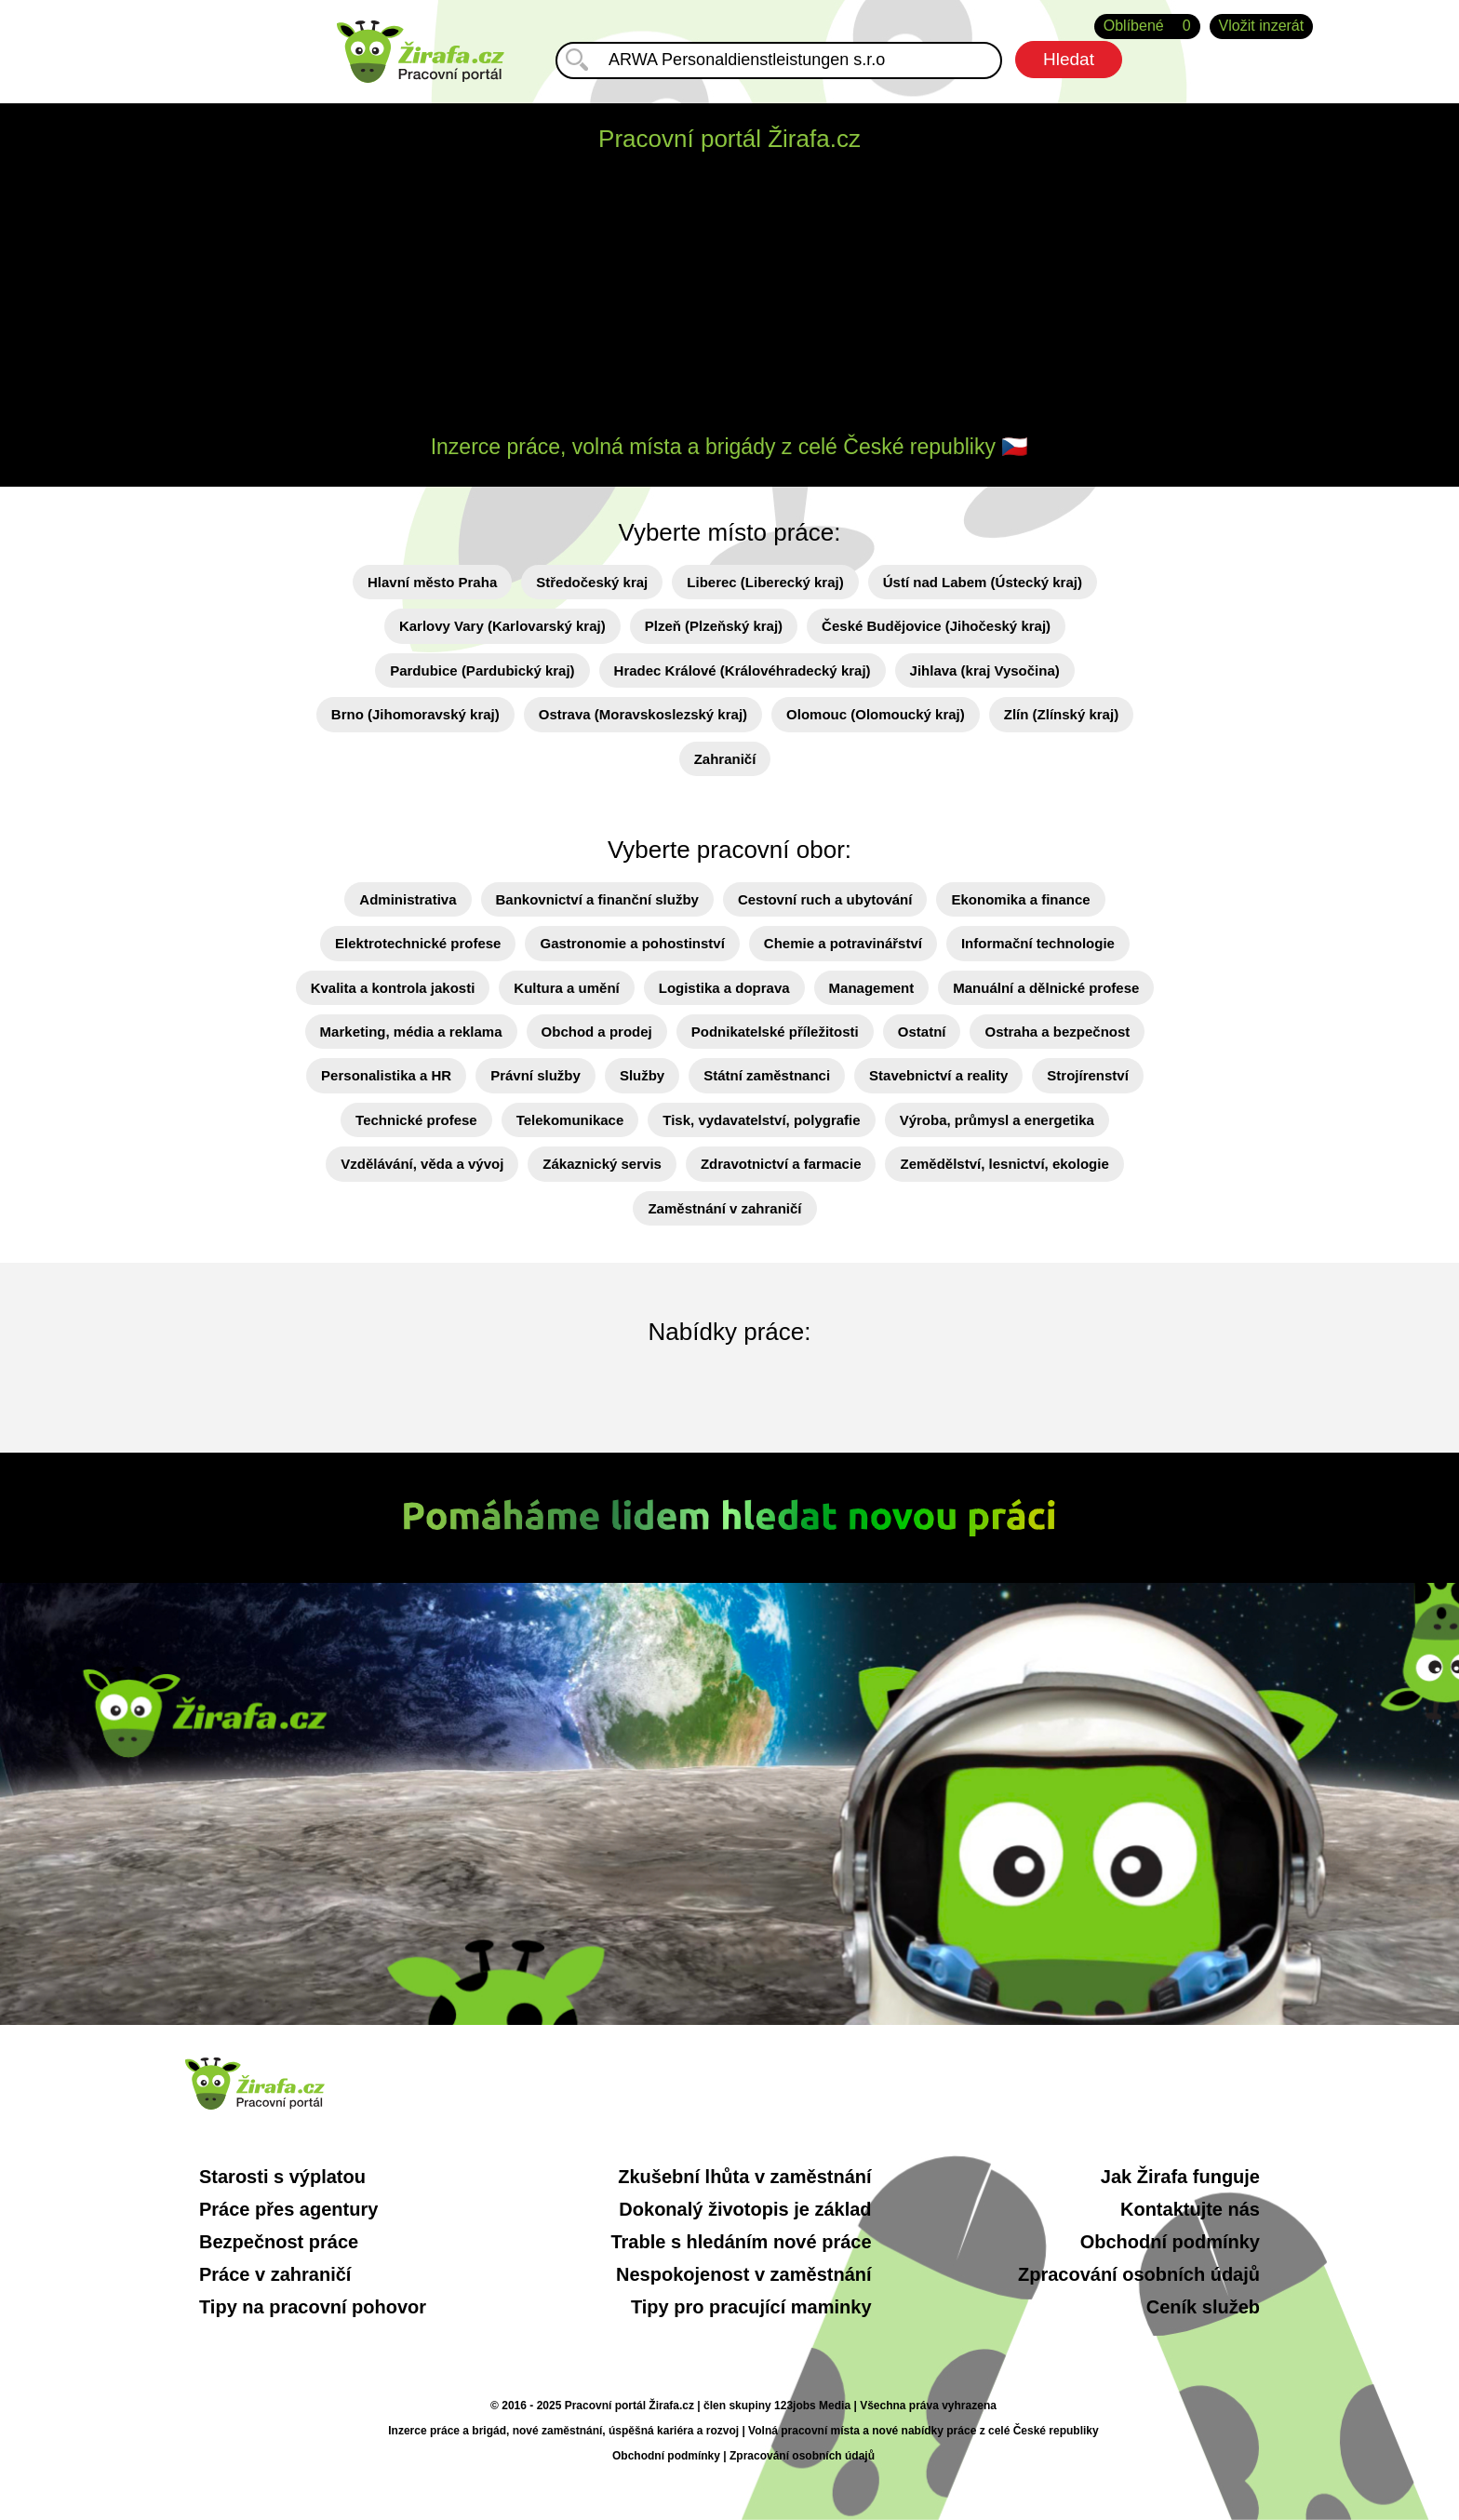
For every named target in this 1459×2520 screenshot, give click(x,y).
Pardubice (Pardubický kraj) (482, 670)
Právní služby (535, 1075)
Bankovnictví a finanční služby (597, 899)
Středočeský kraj (592, 582)
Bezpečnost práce (278, 2242)
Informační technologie (1038, 943)
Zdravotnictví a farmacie (781, 1164)
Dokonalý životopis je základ (745, 2209)
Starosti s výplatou (282, 2176)
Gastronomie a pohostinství (632, 943)
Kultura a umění (566, 988)
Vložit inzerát (1262, 26)
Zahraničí (725, 759)
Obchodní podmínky (1170, 2242)
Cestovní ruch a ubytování (825, 899)
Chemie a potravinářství (843, 943)
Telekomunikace (570, 1120)
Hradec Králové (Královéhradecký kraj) (742, 670)
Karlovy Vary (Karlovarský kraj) (502, 626)
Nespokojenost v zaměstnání (744, 2274)
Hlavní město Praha (432, 582)
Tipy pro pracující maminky (751, 2307)
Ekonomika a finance (1020, 899)
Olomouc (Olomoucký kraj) (875, 714)
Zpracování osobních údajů (1139, 2274)
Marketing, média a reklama (411, 1031)
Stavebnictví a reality (938, 1075)
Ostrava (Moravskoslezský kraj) (643, 714)
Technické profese (416, 1120)
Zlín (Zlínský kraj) (1061, 714)
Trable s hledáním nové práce (740, 2242)
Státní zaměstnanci (766, 1075)
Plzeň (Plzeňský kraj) (714, 626)
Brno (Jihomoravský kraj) (415, 714)
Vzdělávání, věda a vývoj (422, 1164)
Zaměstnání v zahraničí (724, 1208)
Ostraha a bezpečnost (1057, 1031)
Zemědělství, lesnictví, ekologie (1004, 1164)
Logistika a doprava (724, 988)
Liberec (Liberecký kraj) (765, 582)
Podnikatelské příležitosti (775, 1031)
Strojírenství (1088, 1075)
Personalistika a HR (386, 1075)
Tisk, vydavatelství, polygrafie (761, 1120)
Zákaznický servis (602, 1164)
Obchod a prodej (597, 1031)
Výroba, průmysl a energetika (997, 1120)
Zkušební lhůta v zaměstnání (744, 2176)
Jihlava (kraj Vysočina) (985, 670)
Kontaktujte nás (1190, 2209)
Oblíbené (1147, 26)
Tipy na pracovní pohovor (312, 2307)
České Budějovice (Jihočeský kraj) (936, 626)
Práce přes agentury (288, 2209)
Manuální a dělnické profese (1046, 988)
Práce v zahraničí (275, 2274)
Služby (642, 1075)
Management (872, 988)
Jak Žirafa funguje (1180, 2176)
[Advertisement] (729, 296)
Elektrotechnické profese (418, 943)
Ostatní (922, 1031)
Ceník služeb (1203, 2307)
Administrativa (407, 899)
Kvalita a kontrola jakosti (393, 988)
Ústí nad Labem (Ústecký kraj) (982, 582)
